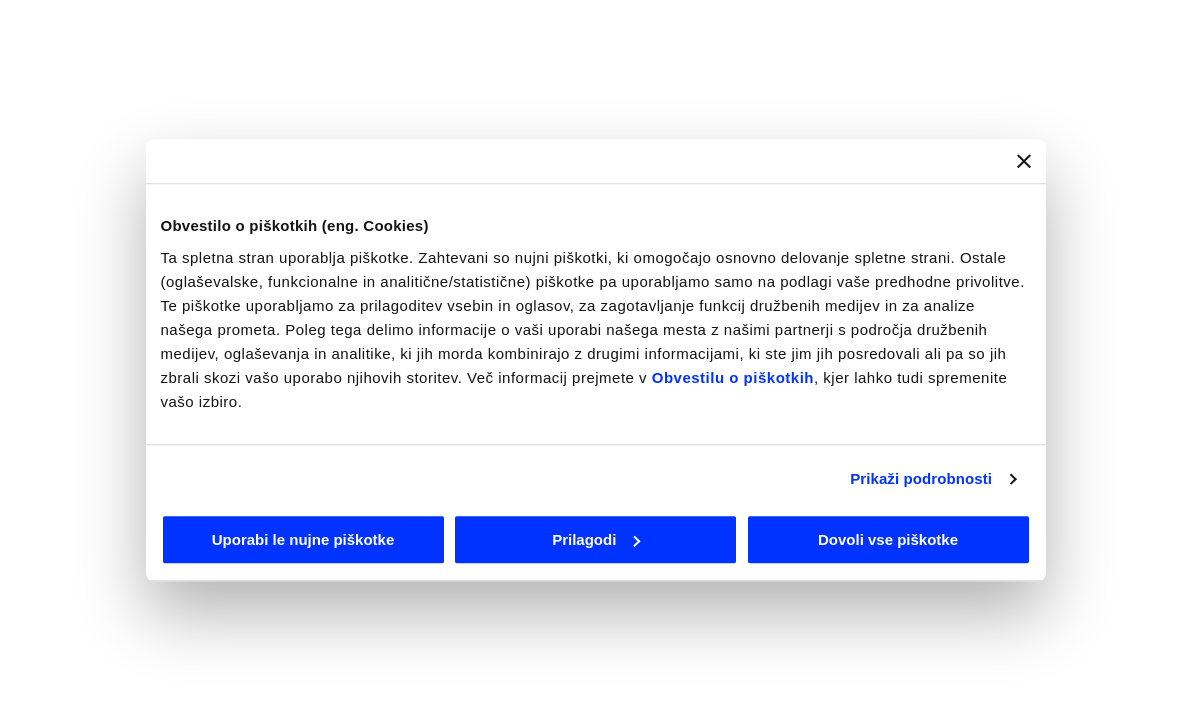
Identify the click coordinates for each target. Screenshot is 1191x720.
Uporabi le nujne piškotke (303, 539)
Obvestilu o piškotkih (733, 377)
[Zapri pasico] (1024, 161)
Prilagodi (596, 539)
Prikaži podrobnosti (921, 478)
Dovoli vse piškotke (888, 539)
